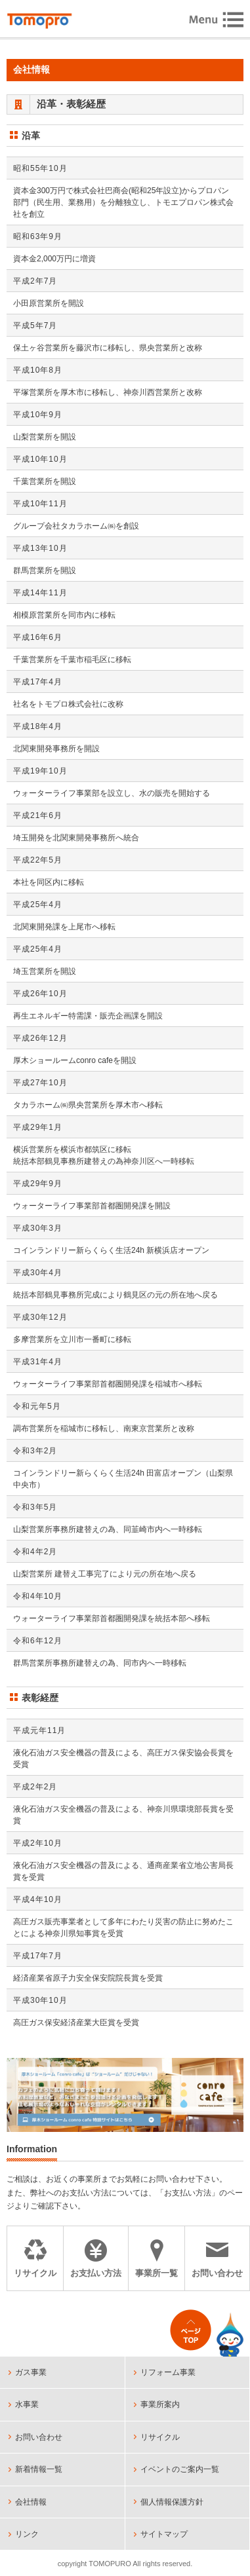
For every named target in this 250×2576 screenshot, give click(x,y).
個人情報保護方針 (171, 2502)
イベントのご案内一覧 (179, 2469)
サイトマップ (164, 2534)
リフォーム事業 (168, 2372)
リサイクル (160, 2437)
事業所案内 (160, 2404)
